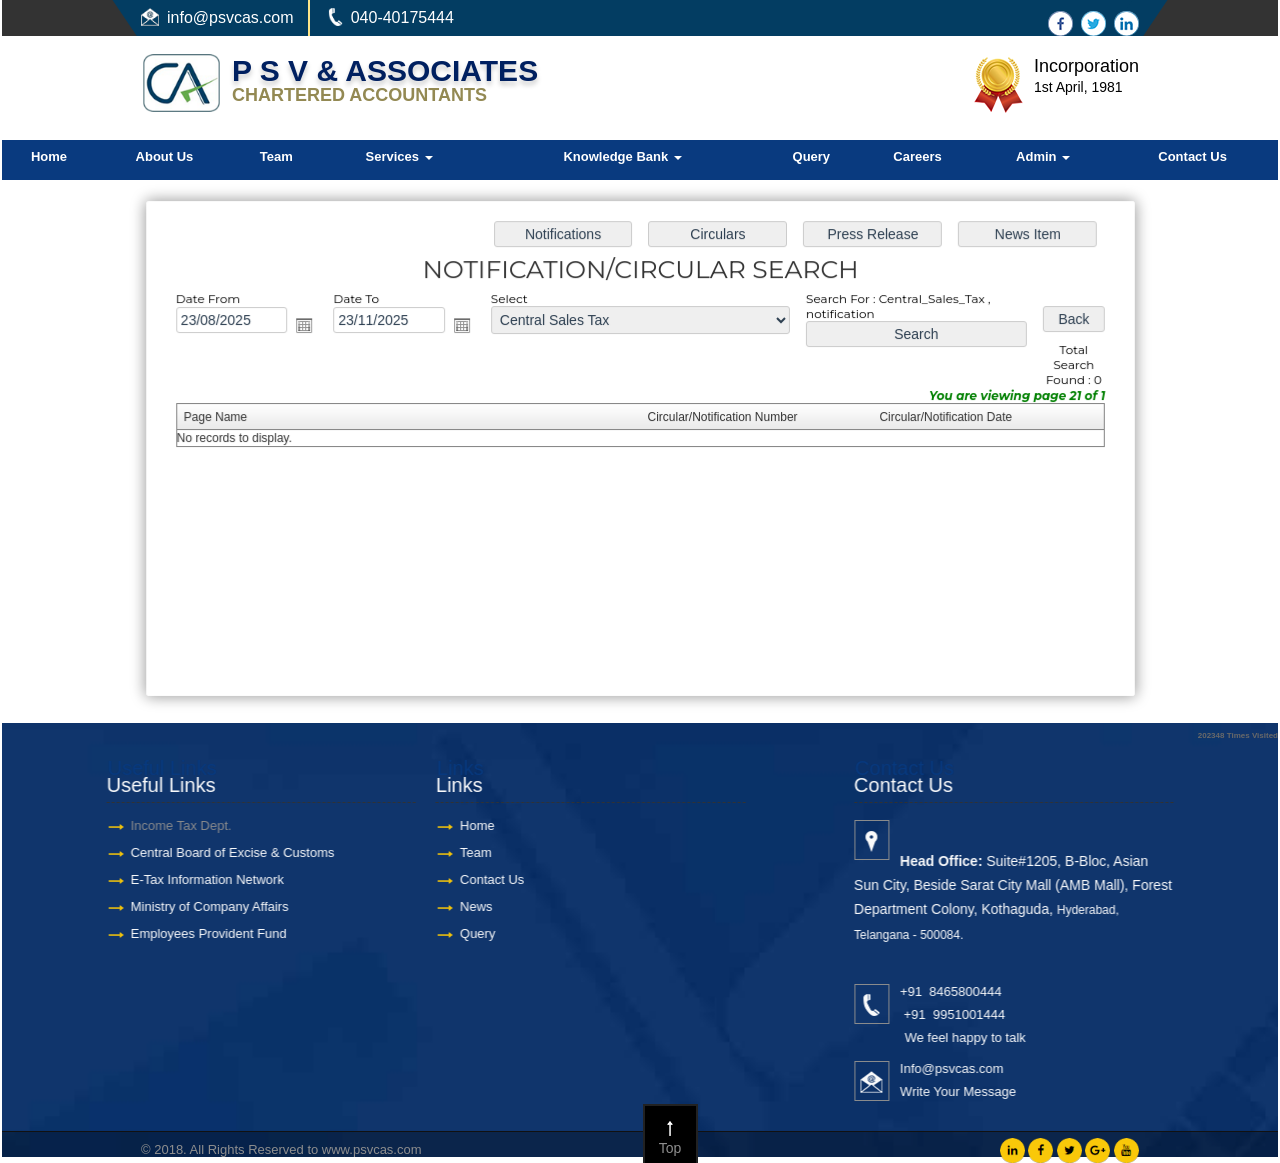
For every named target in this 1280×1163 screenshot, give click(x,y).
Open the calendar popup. (311, 328)
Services (399, 156)
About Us (165, 156)
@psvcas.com (243, 17)
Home (49, 156)
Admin (1043, 156)
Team (276, 156)
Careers (917, 156)
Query (812, 156)
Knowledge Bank (622, 156)
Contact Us (1192, 156)
